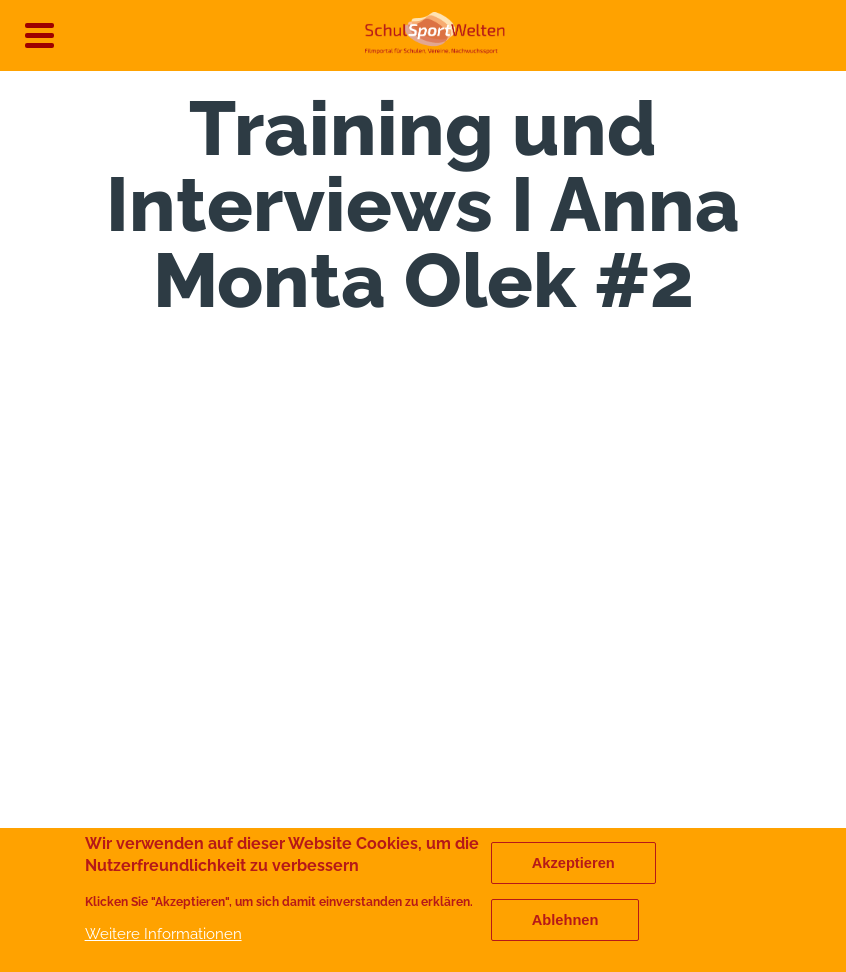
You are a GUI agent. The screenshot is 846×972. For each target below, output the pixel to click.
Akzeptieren (573, 863)
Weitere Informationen (163, 933)
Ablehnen (565, 920)
